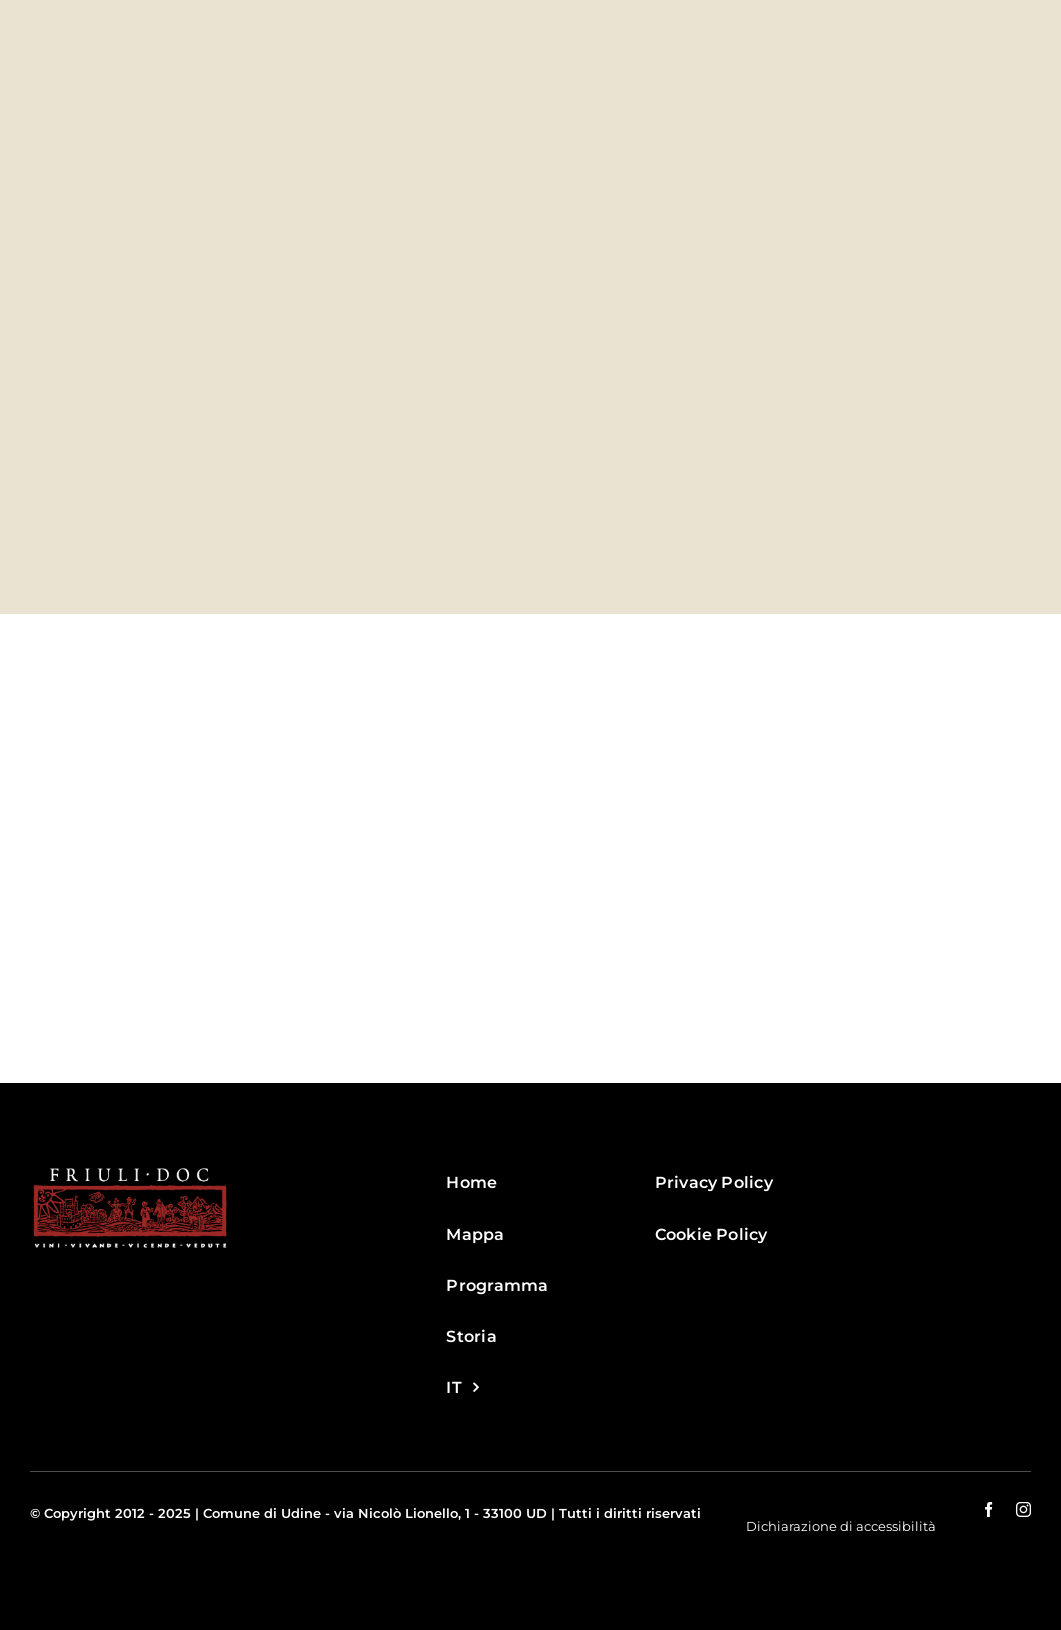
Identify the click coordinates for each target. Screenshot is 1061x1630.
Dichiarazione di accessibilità (841, 1526)
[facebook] (988, 1509)
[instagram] (1023, 1509)
